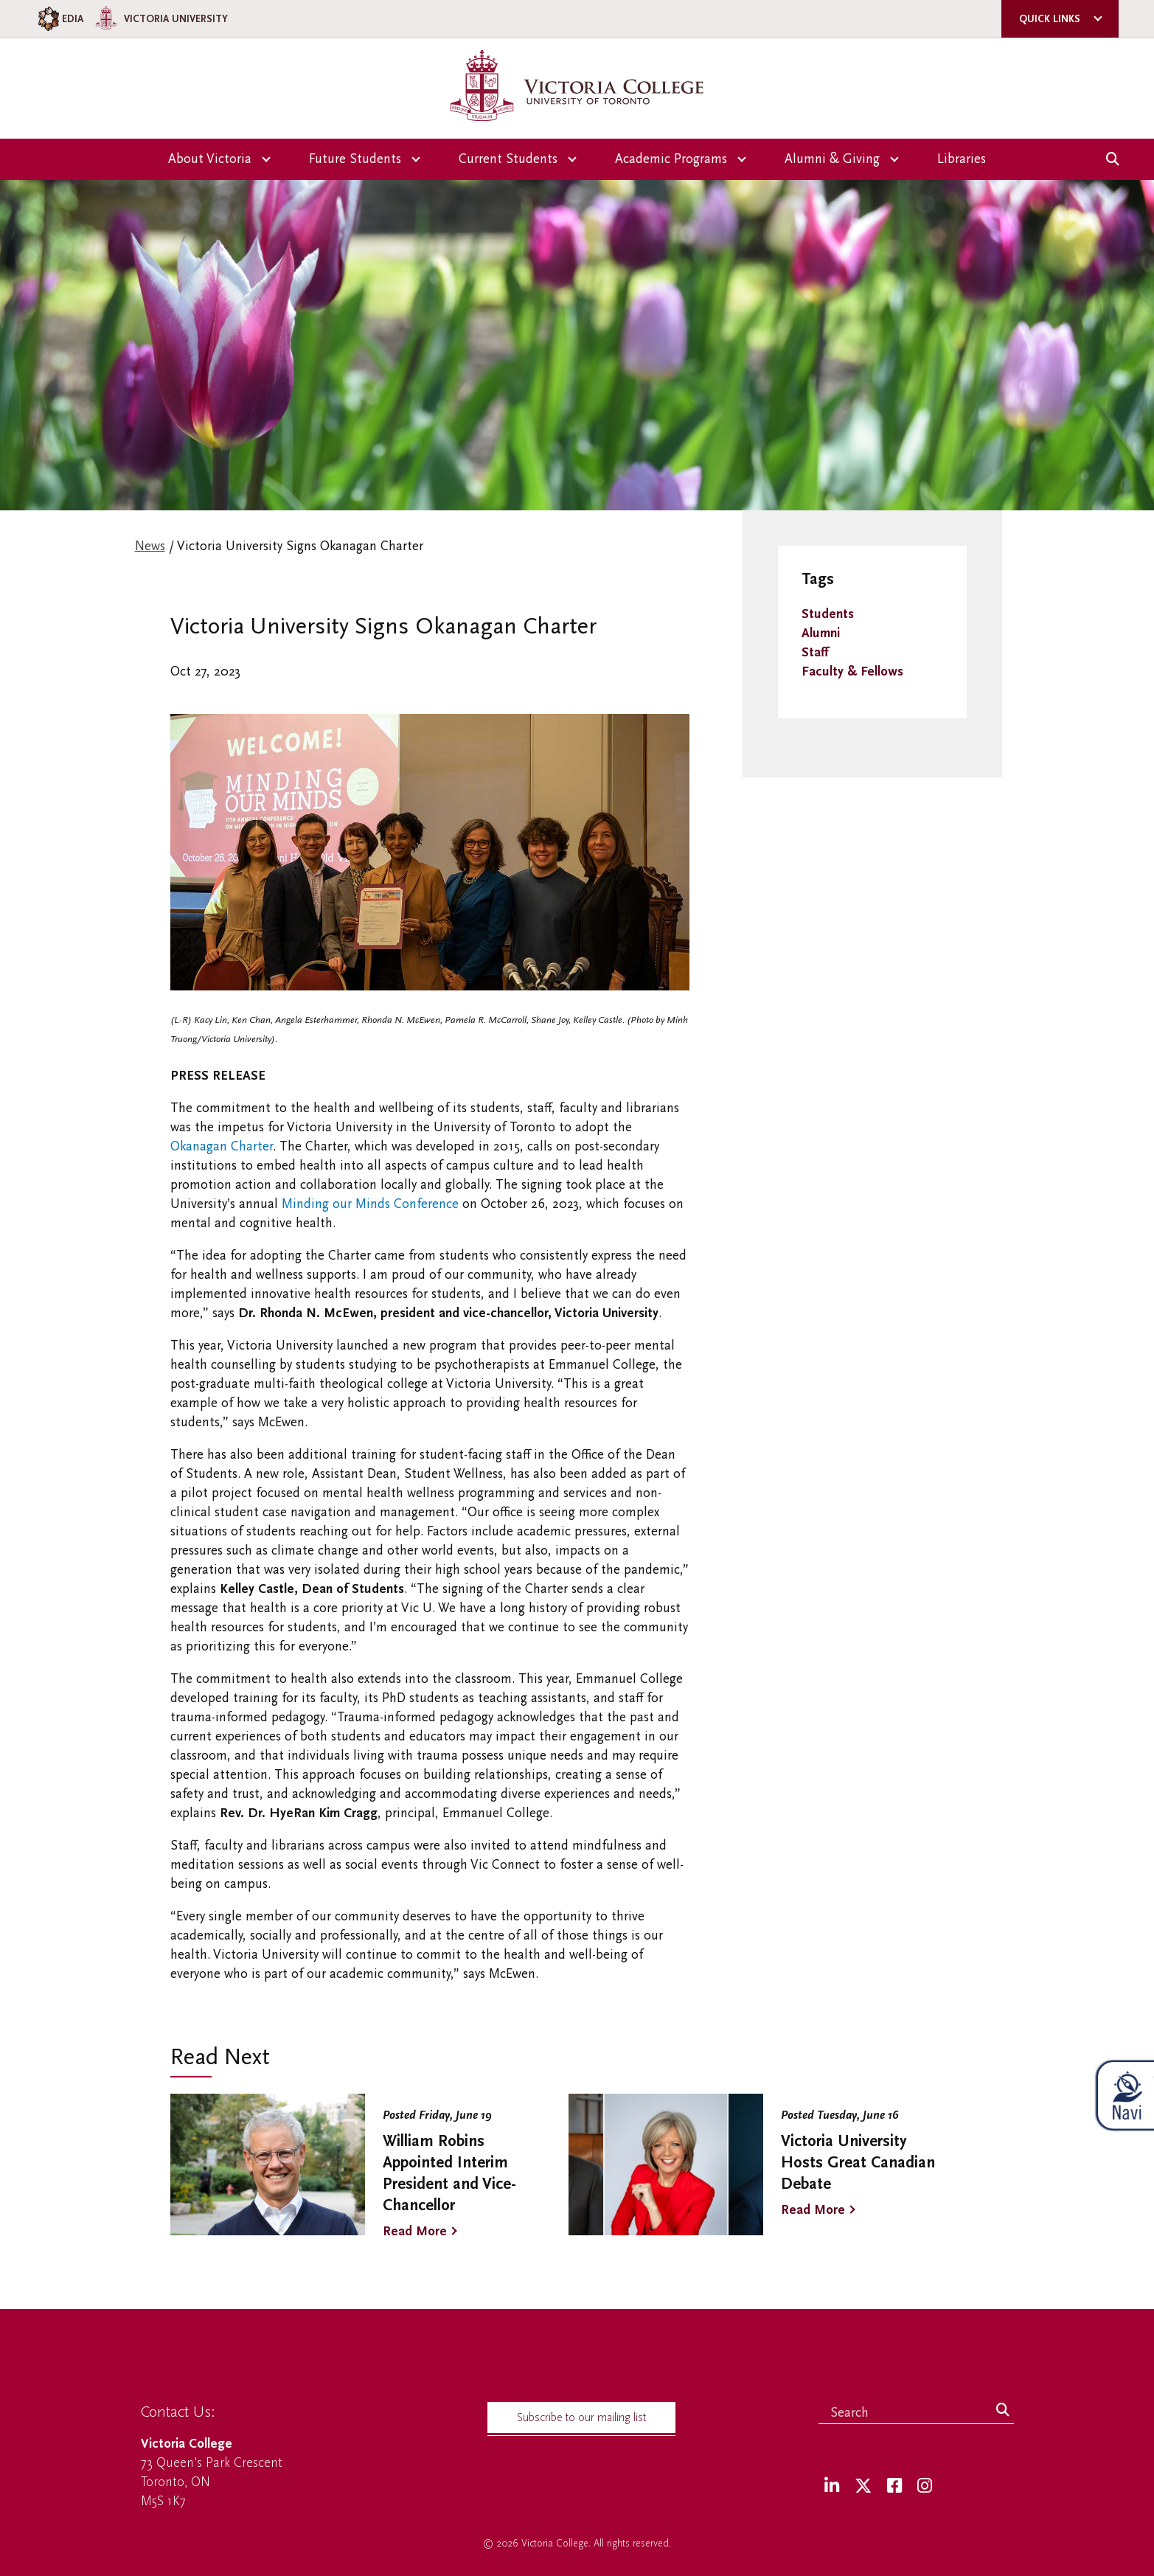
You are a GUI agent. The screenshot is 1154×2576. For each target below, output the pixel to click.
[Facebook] (894, 2486)
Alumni (821, 633)
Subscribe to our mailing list (581, 2417)
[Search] (1003, 2411)
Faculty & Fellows (852, 671)
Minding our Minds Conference (370, 1204)
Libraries (961, 159)
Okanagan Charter (221, 1146)
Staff (815, 652)
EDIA (59, 19)
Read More (415, 2231)
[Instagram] (924, 2486)
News (150, 546)
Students (828, 614)
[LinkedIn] (831, 2486)
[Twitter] (863, 2486)
